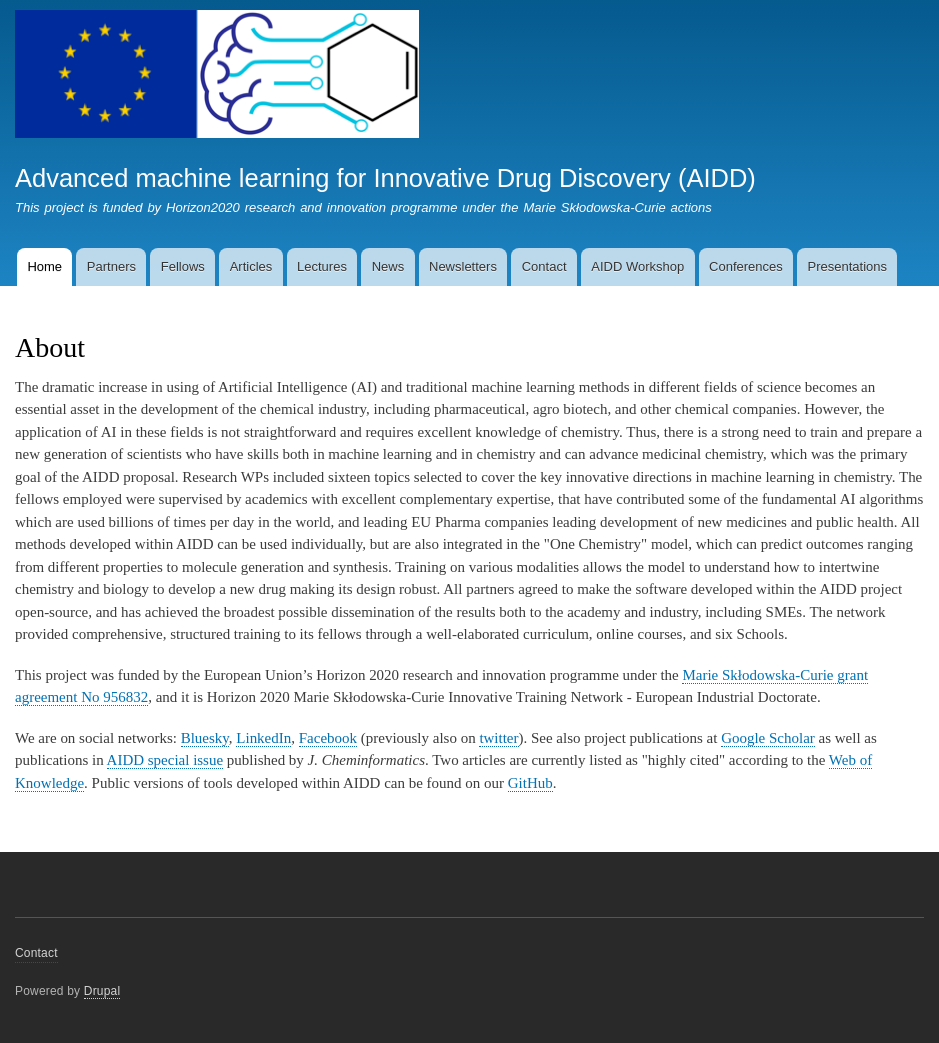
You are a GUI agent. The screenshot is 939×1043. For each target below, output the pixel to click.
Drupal (102, 991)
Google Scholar (768, 738)
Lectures (322, 266)
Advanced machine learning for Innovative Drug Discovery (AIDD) (385, 178)
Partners (111, 266)
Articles (251, 266)
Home (44, 266)
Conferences (746, 266)
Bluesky (205, 738)
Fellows (183, 266)
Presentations (848, 266)
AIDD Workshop (637, 266)
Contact (544, 266)
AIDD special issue (165, 760)
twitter (498, 738)
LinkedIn (263, 738)
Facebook (328, 738)
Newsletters (463, 266)
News (388, 266)
